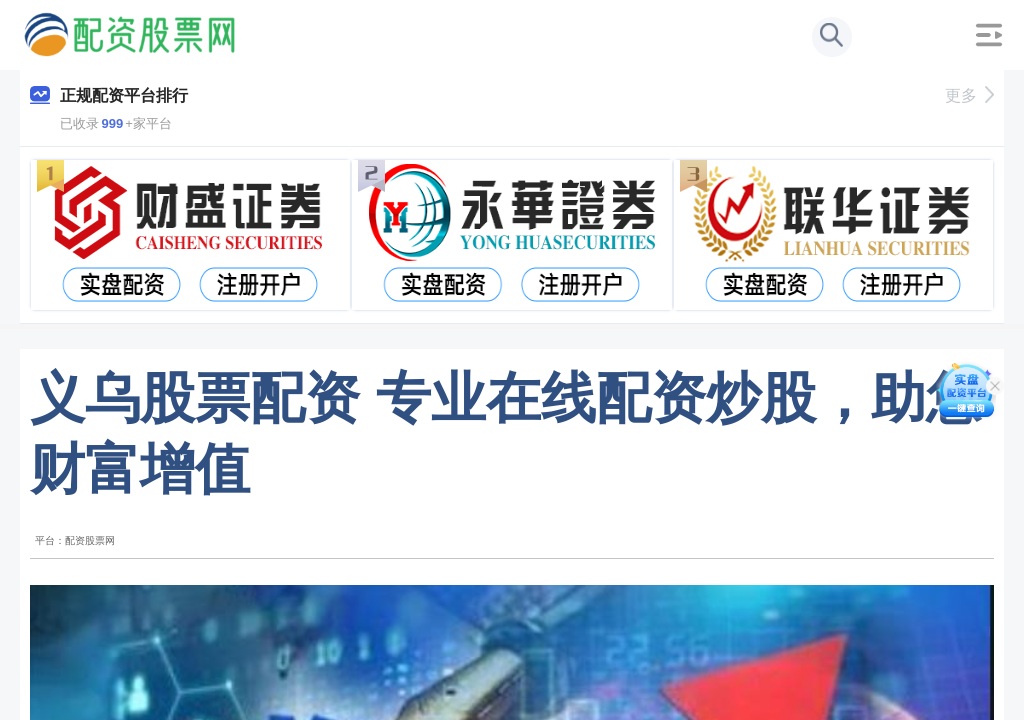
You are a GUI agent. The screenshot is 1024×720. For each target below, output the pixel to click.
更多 (969, 95)
